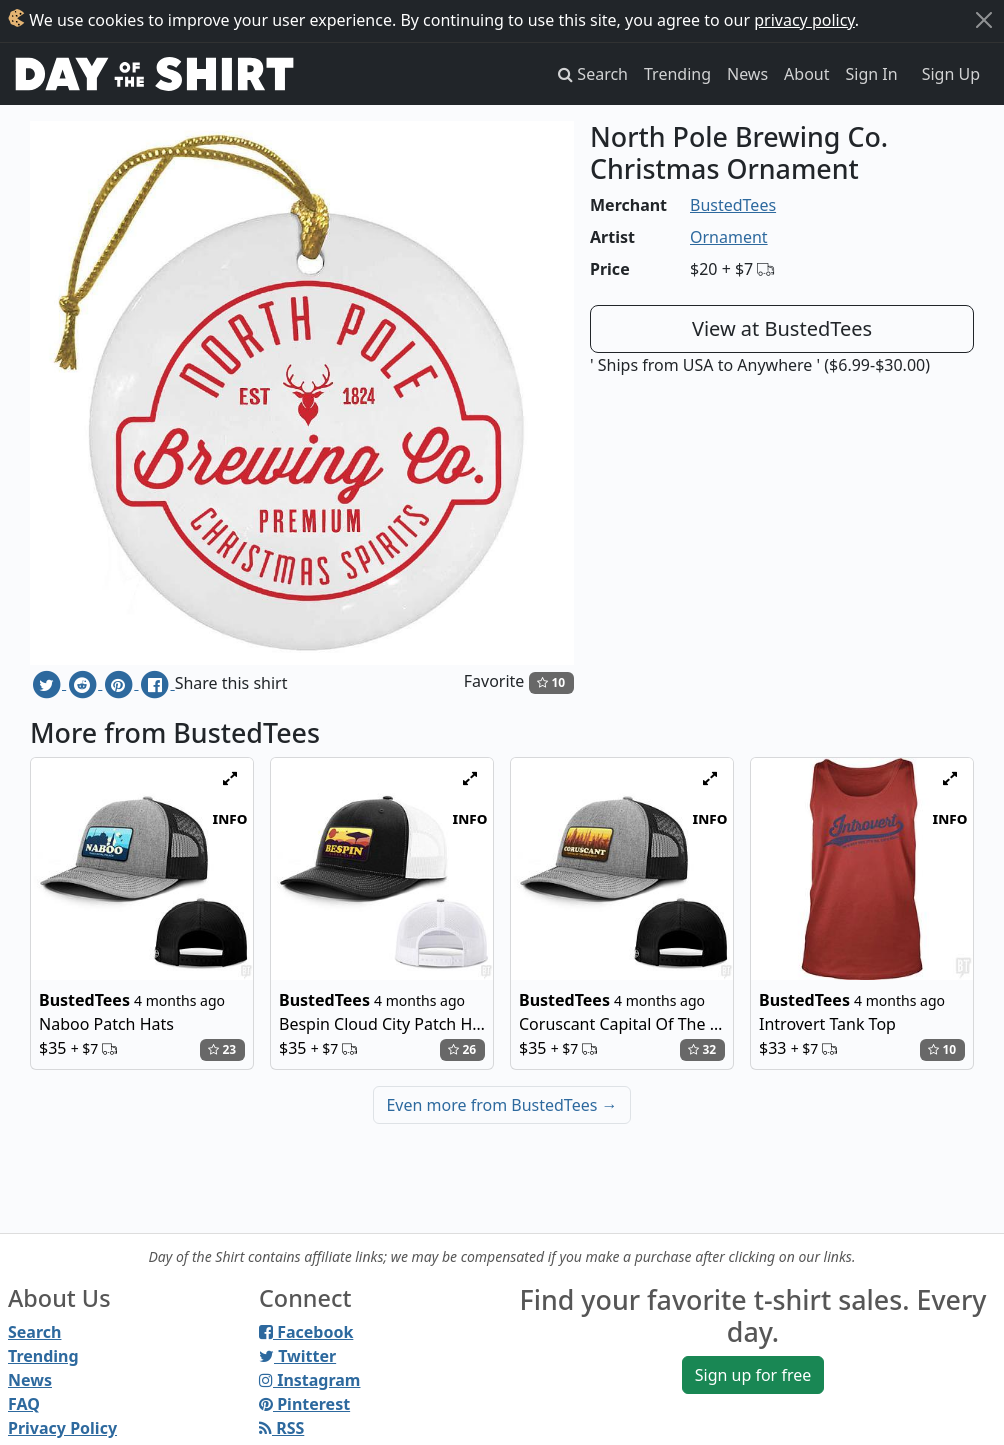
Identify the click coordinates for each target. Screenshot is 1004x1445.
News (747, 74)
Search (34, 1332)
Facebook (306, 1332)
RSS (281, 1428)
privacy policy (804, 20)
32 (702, 1049)
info (230, 818)
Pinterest (304, 1404)
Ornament (729, 237)
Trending (677, 74)
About (806, 74)
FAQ (24, 1404)
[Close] (984, 20)
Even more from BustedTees (501, 1105)
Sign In (872, 74)
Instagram (309, 1380)
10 (551, 682)
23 (222, 1049)
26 (462, 1049)
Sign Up (951, 74)
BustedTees (733, 205)
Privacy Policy (62, 1428)
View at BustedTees (782, 328)
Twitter (297, 1356)
